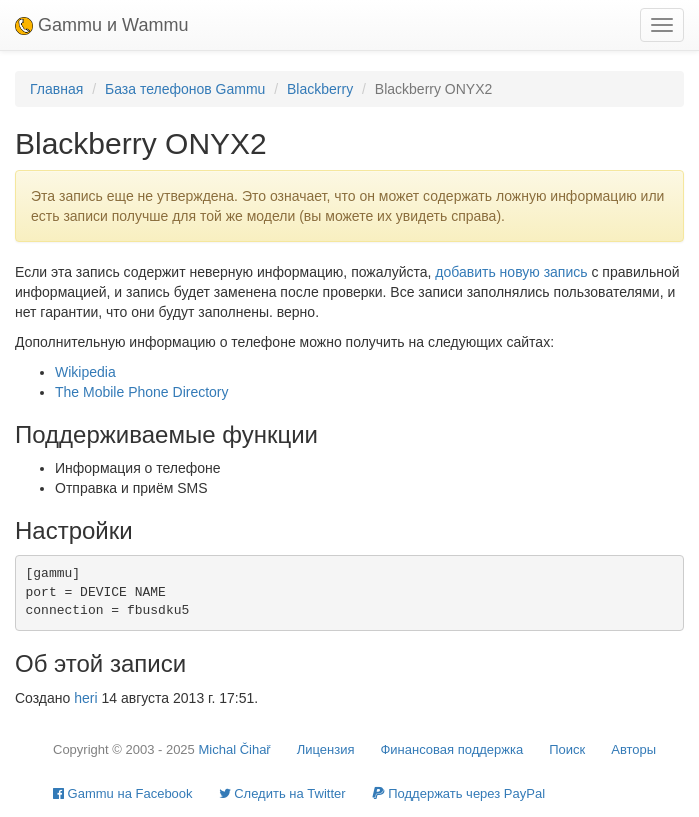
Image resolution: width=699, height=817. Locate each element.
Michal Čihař (234, 749)
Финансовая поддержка (451, 749)
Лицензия (326, 749)
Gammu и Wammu (101, 25)
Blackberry (320, 89)
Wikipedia (85, 372)
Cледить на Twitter (282, 793)
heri (85, 698)
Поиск (567, 749)
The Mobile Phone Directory (142, 392)
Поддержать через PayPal (458, 793)
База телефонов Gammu (185, 89)
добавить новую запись (511, 272)
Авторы (633, 749)
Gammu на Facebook (123, 793)
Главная (56, 89)
